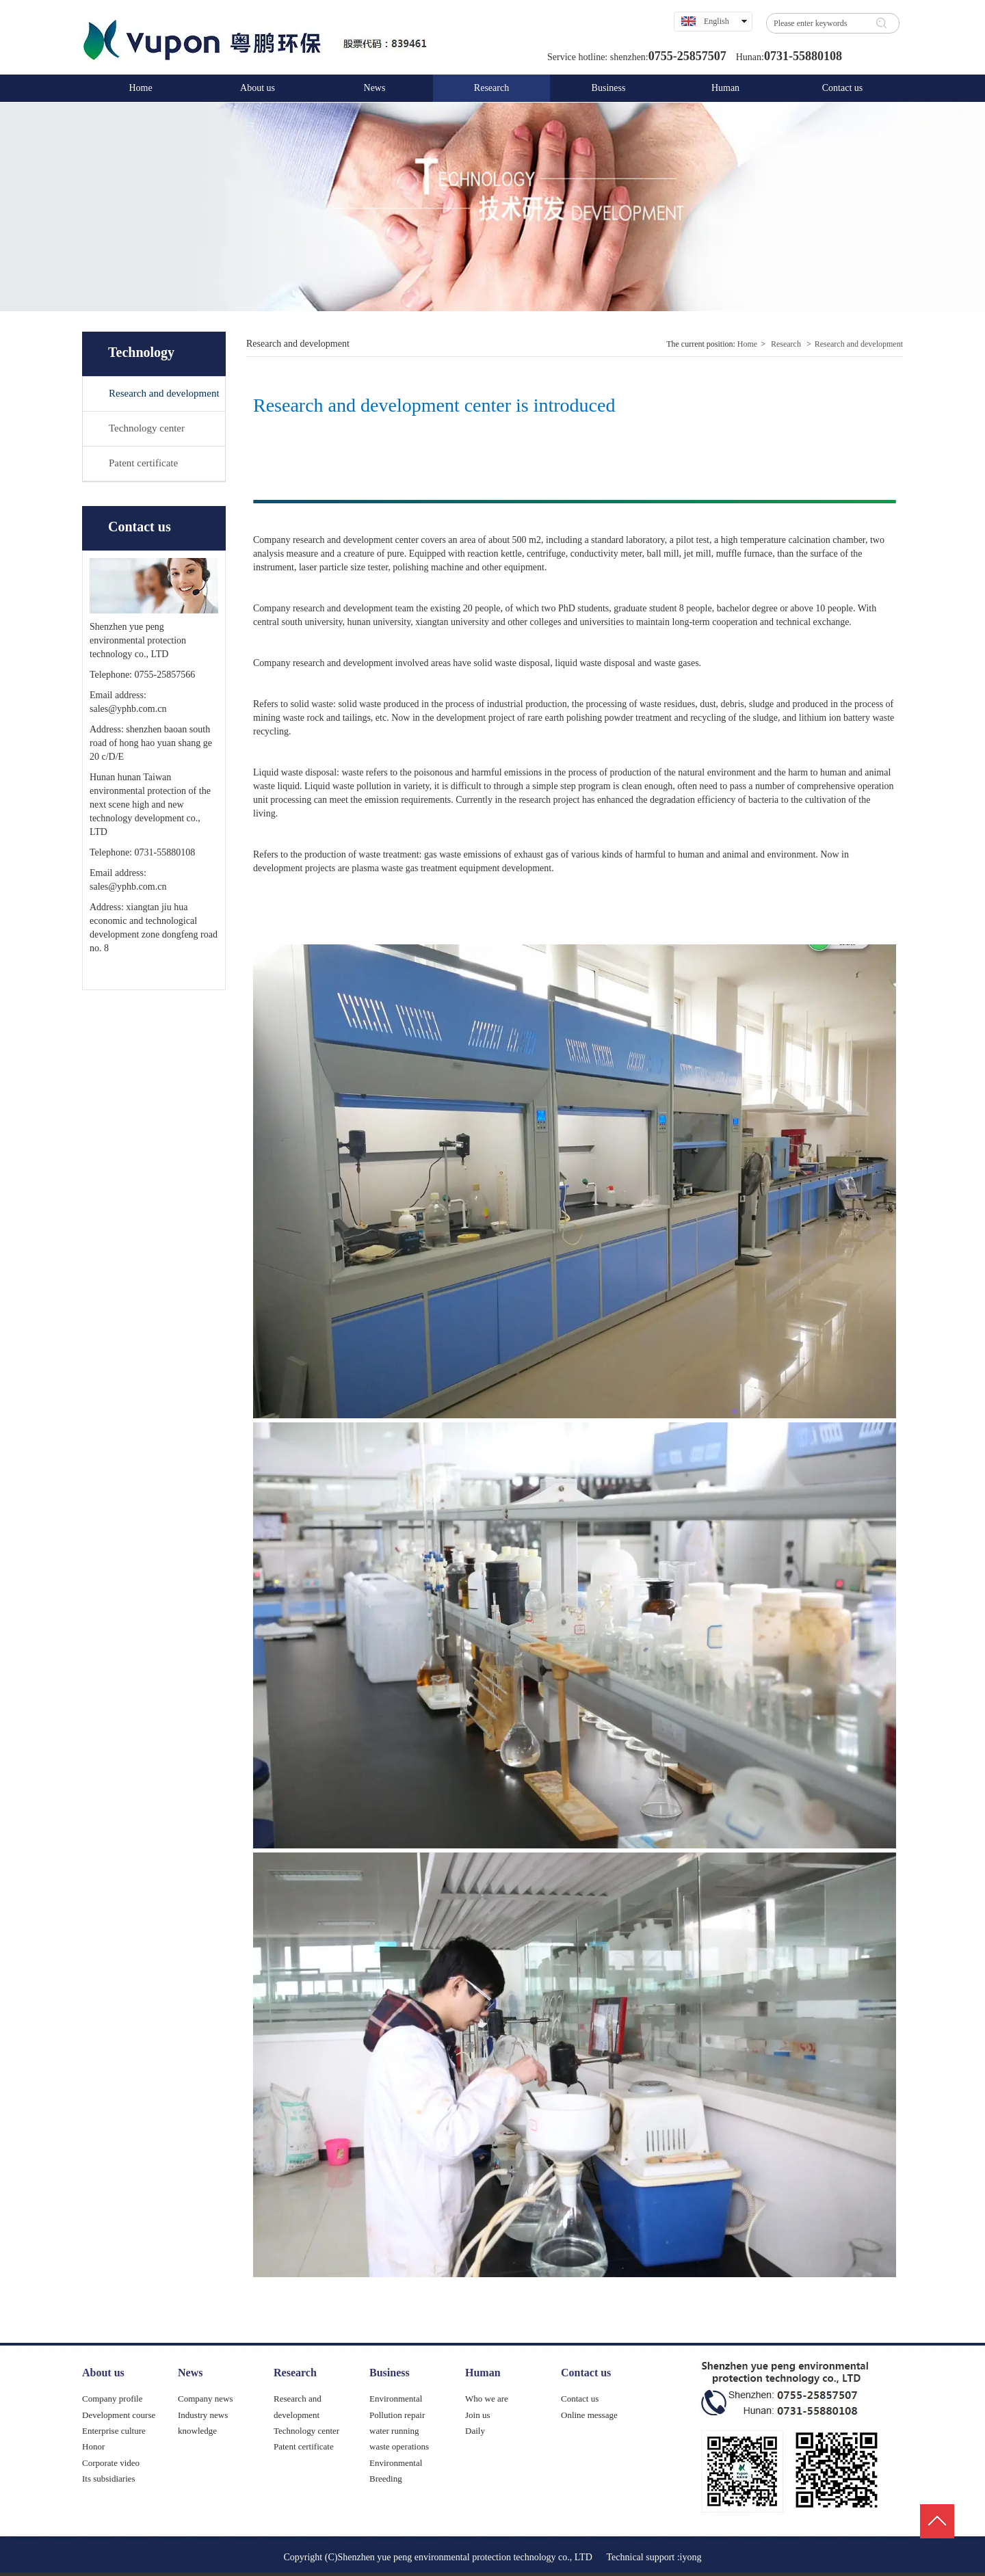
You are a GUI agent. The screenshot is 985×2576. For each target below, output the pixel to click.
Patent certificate (304, 2446)
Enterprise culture (114, 2431)
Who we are (486, 2398)
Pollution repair (397, 2415)
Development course (118, 2415)
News (190, 2372)
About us (103, 2372)
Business (389, 2372)
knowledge (197, 2431)
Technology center (306, 2431)
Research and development (859, 344)
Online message (589, 2415)
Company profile (112, 2398)
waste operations (399, 2446)
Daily (475, 2431)
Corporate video (111, 2463)
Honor (93, 2446)
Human (483, 2372)
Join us (477, 2415)
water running (394, 2431)
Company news (205, 2398)
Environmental (395, 2398)
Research (786, 344)
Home (747, 344)
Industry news (203, 2415)
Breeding (385, 2478)
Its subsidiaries (108, 2478)
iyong (691, 2557)
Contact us (586, 2372)
